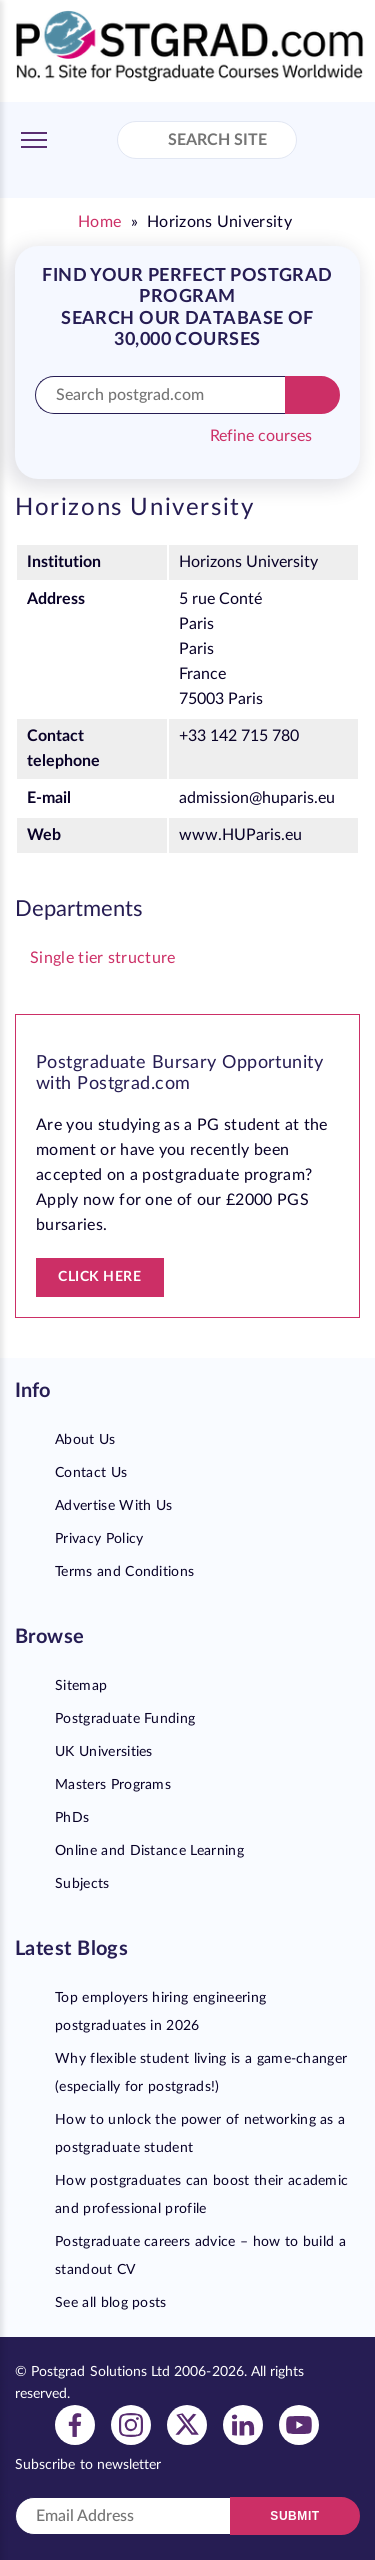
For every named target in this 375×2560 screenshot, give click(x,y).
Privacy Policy (99, 1539)
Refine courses (261, 436)
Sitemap (81, 1686)
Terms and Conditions (124, 1572)
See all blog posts (111, 2303)
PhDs (72, 1818)
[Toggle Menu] (34, 140)
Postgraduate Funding (125, 1719)
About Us (85, 1440)
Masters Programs (113, 1785)
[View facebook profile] (75, 2424)
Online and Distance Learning (149, 1851)
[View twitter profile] (187, 2424)
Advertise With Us (113, 1506)
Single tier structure (103, 958)
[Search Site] (148, 142)
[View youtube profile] (299, 2424)
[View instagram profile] (131, 2424)
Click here (100, 1277)
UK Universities (104, 1752)
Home (99, 222)
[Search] (312, 395)
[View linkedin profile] (243, 2424)
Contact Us (91, 1473)
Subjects (82, 1884)
